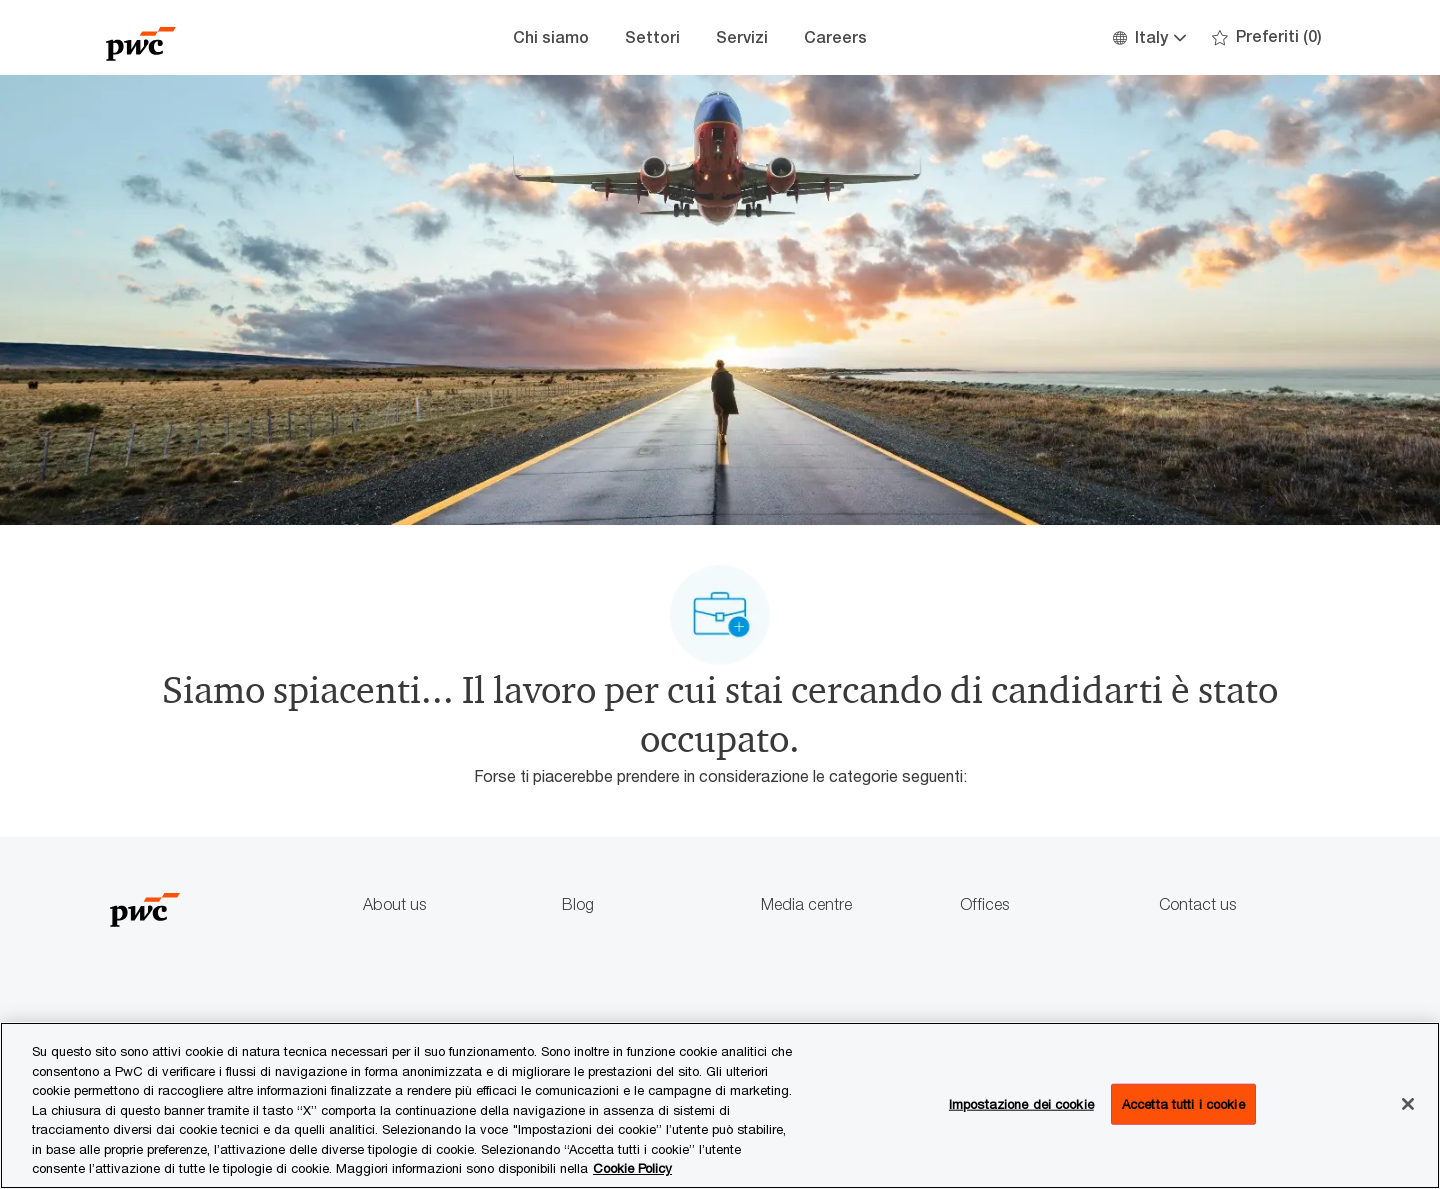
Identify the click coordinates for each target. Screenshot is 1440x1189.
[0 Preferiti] (1267, 37)
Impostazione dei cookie (1021, 1103)
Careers (835, 37)
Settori (652, 37)
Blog (578, 904)
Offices (984, 904)
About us (394, 904)
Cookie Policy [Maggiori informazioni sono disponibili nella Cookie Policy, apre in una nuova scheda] (632, 1168)
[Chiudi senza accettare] (1408, 1104)
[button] (1148, 37)
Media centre (806, 904)
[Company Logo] (206, 37)
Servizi (742, 37)
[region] (720, 1105)
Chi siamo (551, 37)
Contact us (1197, 904)
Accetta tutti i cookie (1183, 1103)
